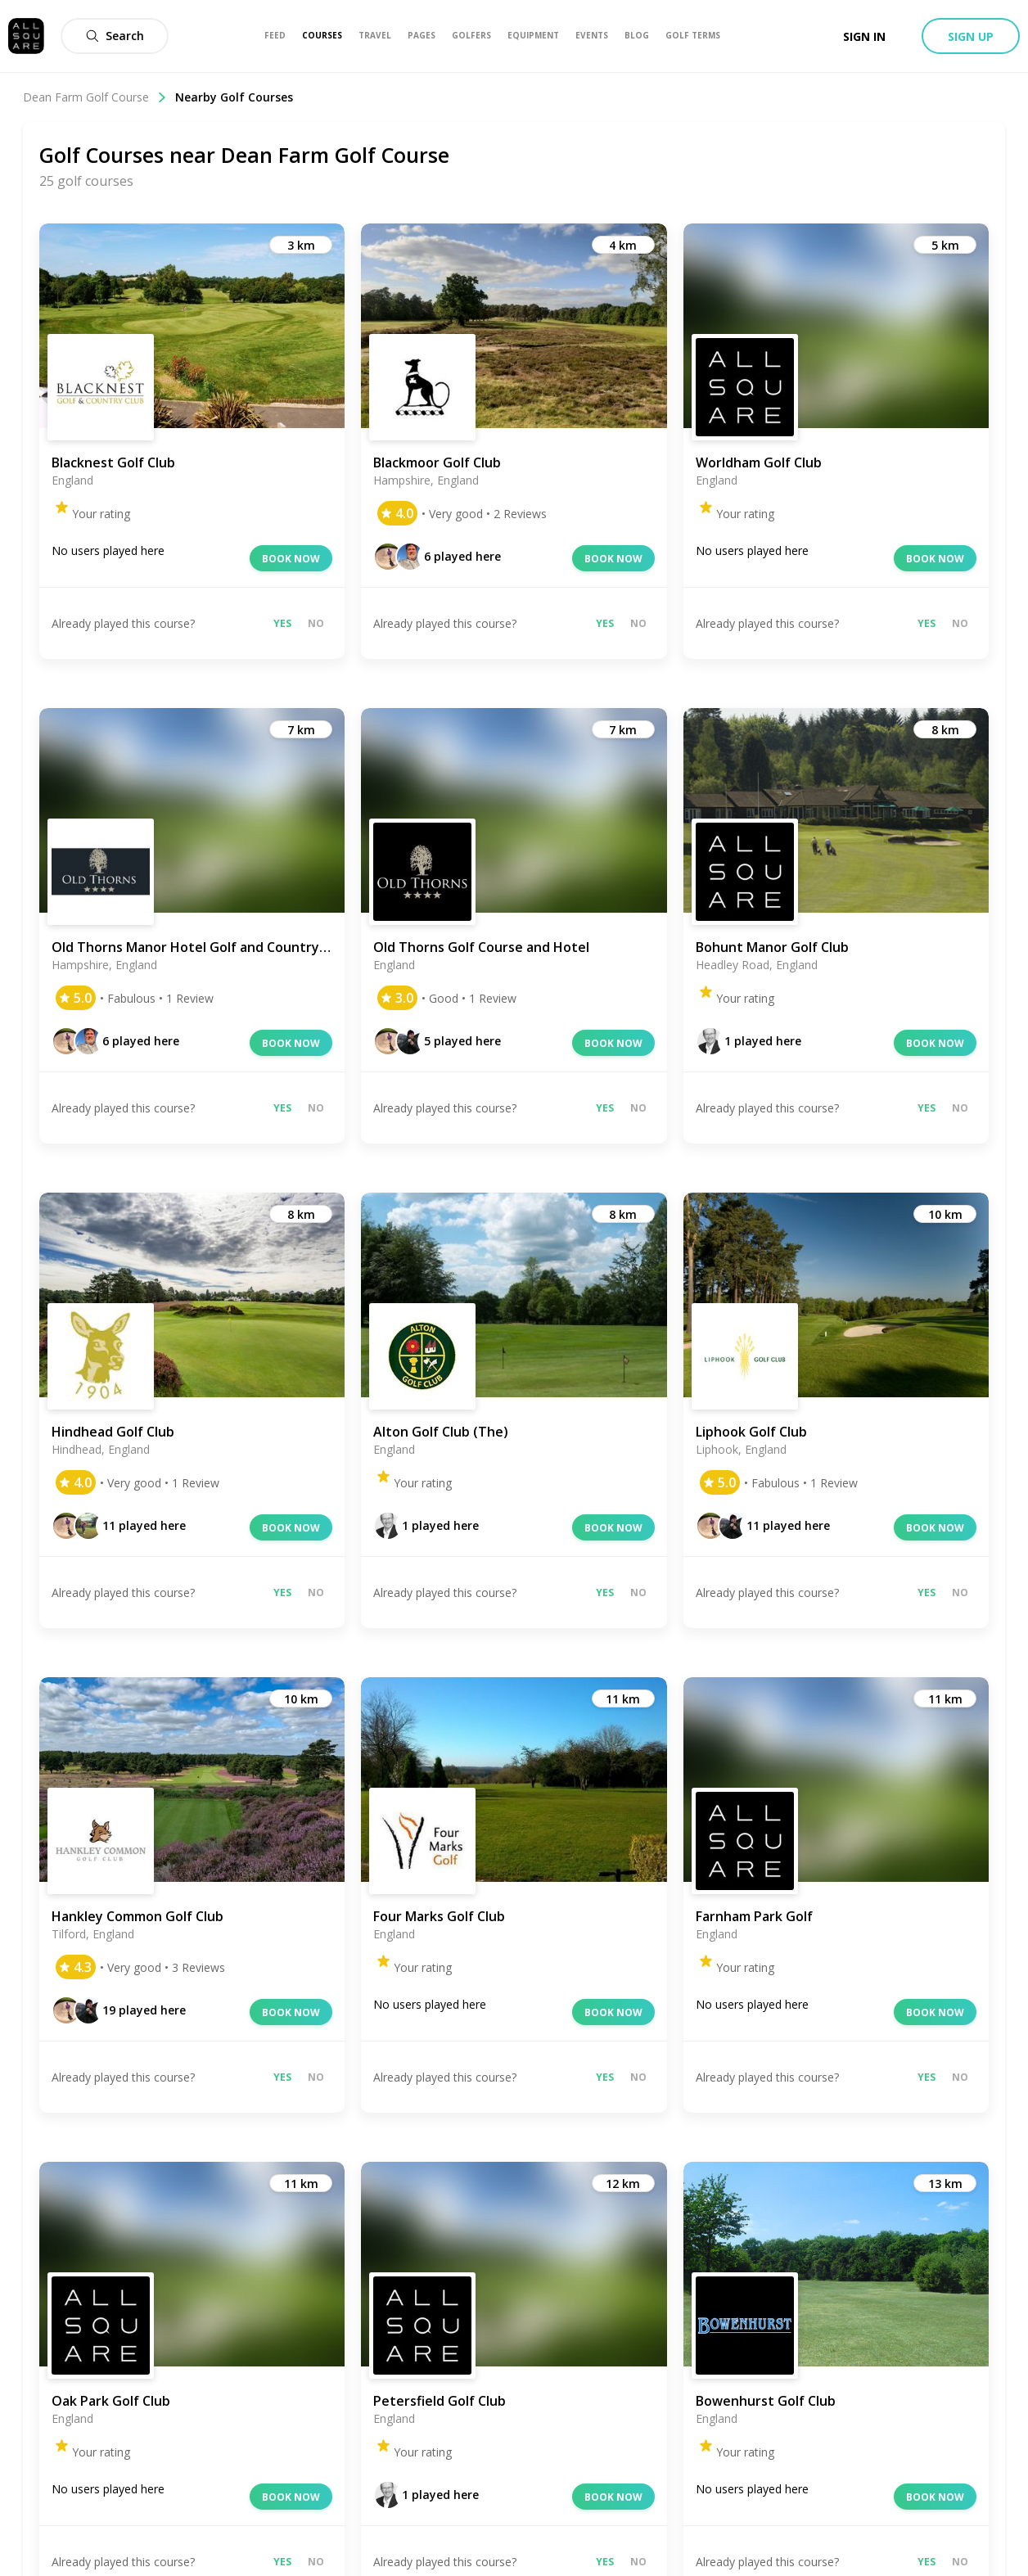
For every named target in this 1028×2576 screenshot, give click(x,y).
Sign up (971, 36)
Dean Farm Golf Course (95, 97)
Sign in (864, 36)
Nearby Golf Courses (234, 97)
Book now (291, 559)
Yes (282, 623)
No (316, 623)
